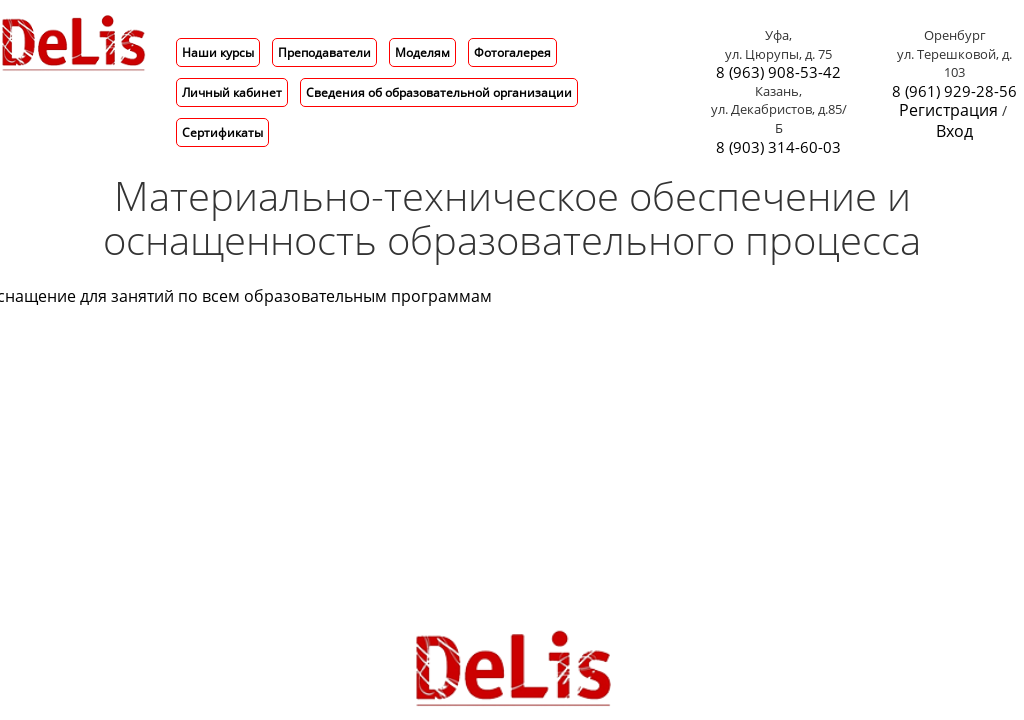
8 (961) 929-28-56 (954, 91)
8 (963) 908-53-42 (778, 72)
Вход (954, 131)
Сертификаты (222, 132)
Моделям (422, 52)
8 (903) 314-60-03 (778, 147)
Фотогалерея (512, 52)
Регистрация (948, 110)
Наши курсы (218, 52)
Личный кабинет (232, 92)
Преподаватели (324, 52)
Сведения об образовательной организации (439, 92)
